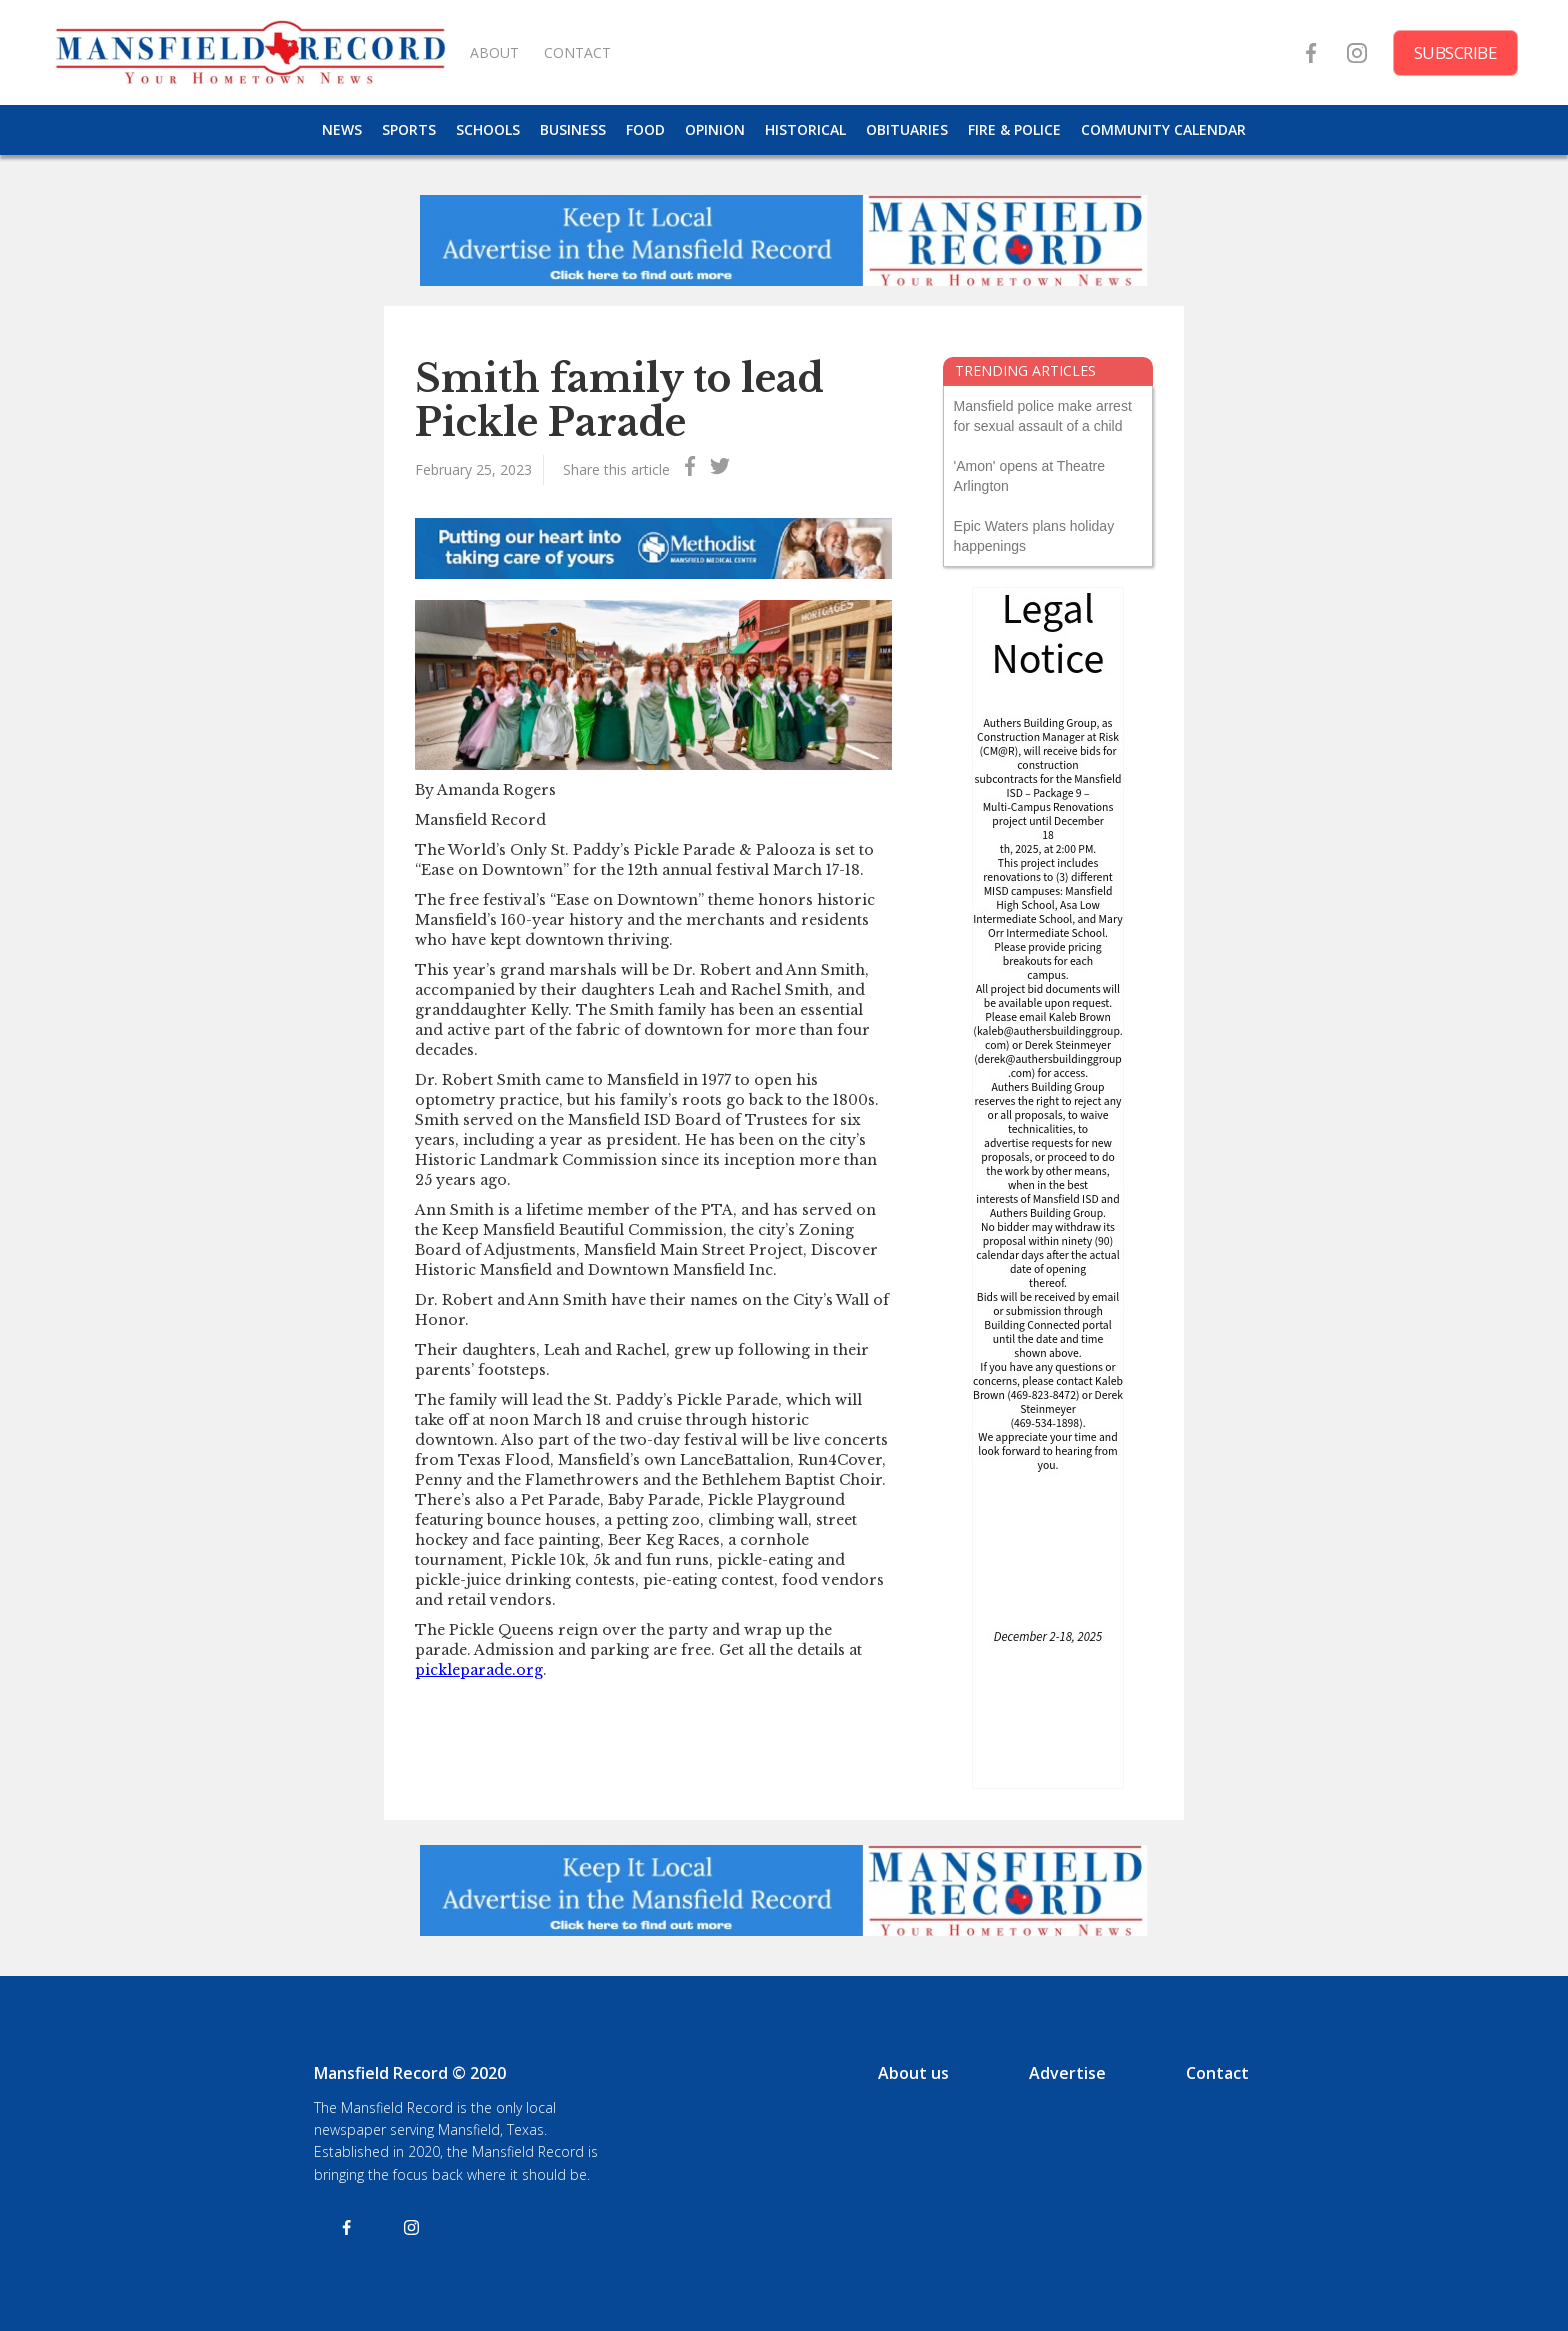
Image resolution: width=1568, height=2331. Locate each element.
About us (913, 2073)
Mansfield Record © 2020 (410, 2073)
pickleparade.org (479, 1670)
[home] (250, 52)
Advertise (1067, 2073)
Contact (1217, 2073)
